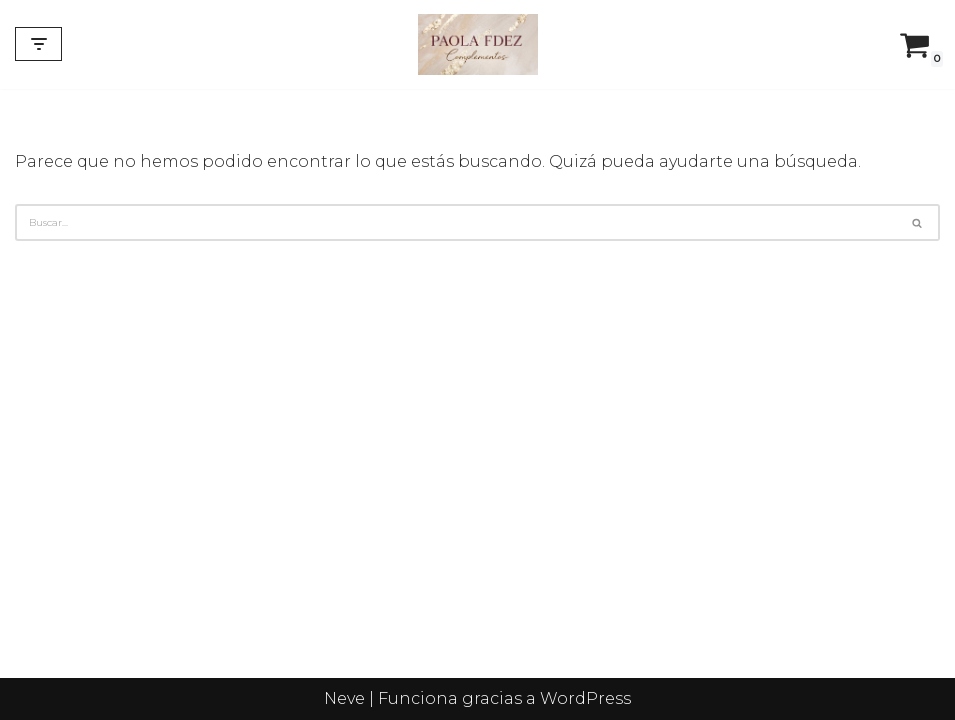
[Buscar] (455, 222)
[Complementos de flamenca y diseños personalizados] (478, 44)
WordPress (585, 698)
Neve (344, 698)
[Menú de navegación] (38, 44)
